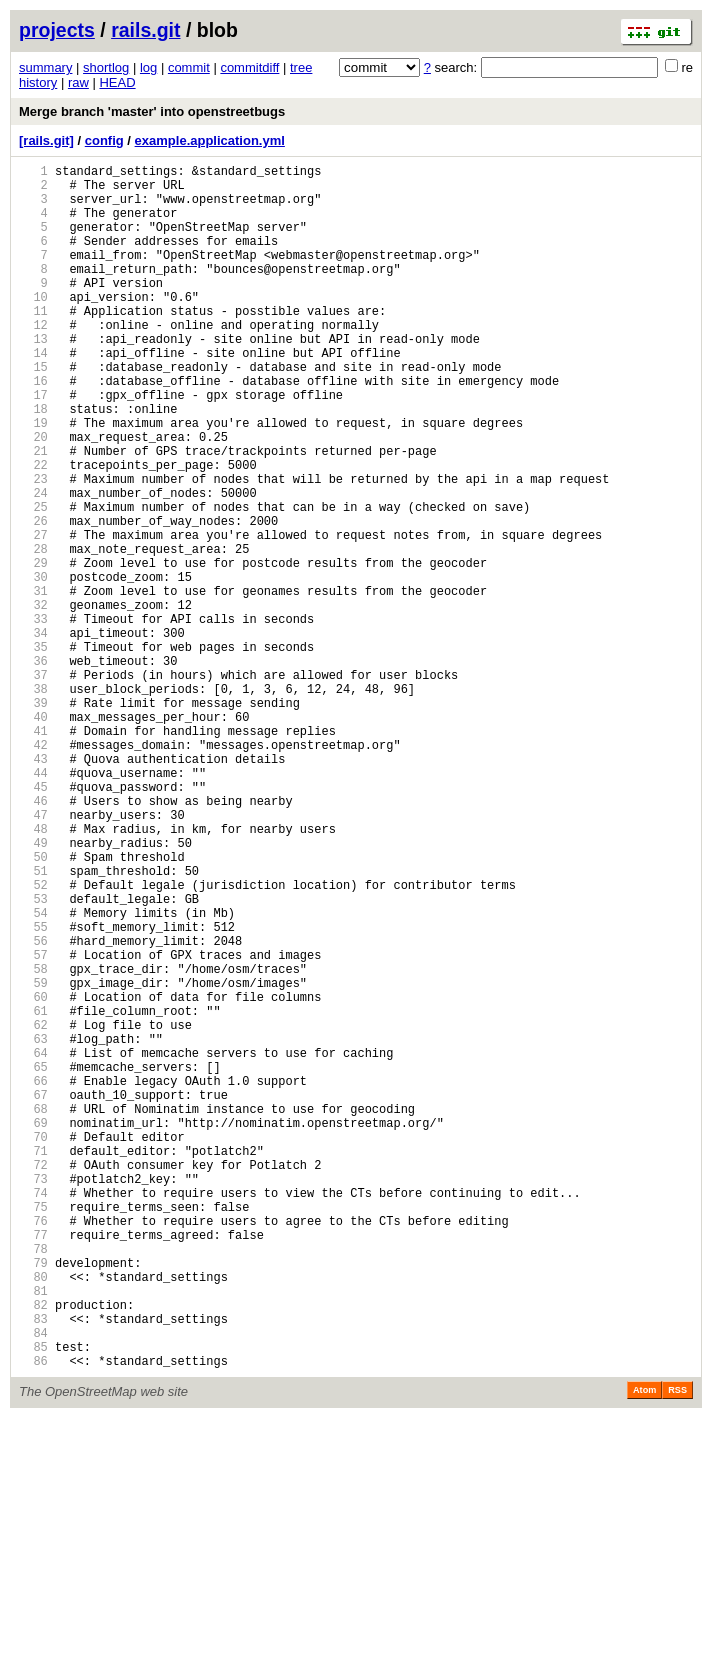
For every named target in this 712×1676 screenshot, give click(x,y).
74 (33, 1414)
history (38, 82)
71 (33, 1363)
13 (33, 377)
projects (57, 30)
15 (33, 411)
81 (33, 1533)
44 (33, 904)
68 (33, 1312)
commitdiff (249, 67)
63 (33, 1227)
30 (33, 666)
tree (301, 67)
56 (33, 1108)
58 (33, 1142)
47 (33, 955)
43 (33, 887)
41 (33, 853)
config (104, 140)
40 (33, 836)
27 (33, 615)
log (148, 67)
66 (33, 1278)
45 (33, 921)
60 (33, 1176)
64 (33, 1244)
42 (33, 870)
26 (33, 598)
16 (33, 428)
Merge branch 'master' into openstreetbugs (152, 111)
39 (33, 819)
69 (33, 1329)
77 (33, 1465)
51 (33, 1023)
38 (33, 802)
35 (33, 751)
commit (189, 67)
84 (33, 1584)
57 (33, 1125)
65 (33, 1261)
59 (33, 1159)
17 (33, 445)
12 (33, 360)
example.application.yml (210, 140)
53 (33, 1057)
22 (33, 530)
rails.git (145, 30)
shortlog (106, 67)
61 (33, 1193)
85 (33, 1601)
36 (33, 768)
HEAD (117, 82)
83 (33, 1567)
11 (33, 343)
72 (33, 1380)
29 (33, 649)
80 (33, 1516)
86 (33, 1618)
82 (33, 1550)
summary (45, 67)
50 (33, 1006)
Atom (644, 1648)
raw (78, 82)
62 (33, 1210)
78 (33, 1482)
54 (33, 1074)
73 (33, 1397)
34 (33, 734)
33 (33, 717)
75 (33, 1431)
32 (33, 700)
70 (33, 1346)
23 (33, 547)
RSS (677, 1648)
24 (33, 564)
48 (33, 972)
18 (33, 462)
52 (33, 1040)
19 (33, 479)
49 (33, 989)
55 (33, 1091)
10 (33, 326)
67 (33, 1295)
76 (33, 1448)
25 (33, 581)
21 (33, 513)
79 (33, 1499)
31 (33, 683)
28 (33, 632)
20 (33, 496)
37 (33, 785)
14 (33, 394)
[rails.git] (46, 140)
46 (33, 938)
